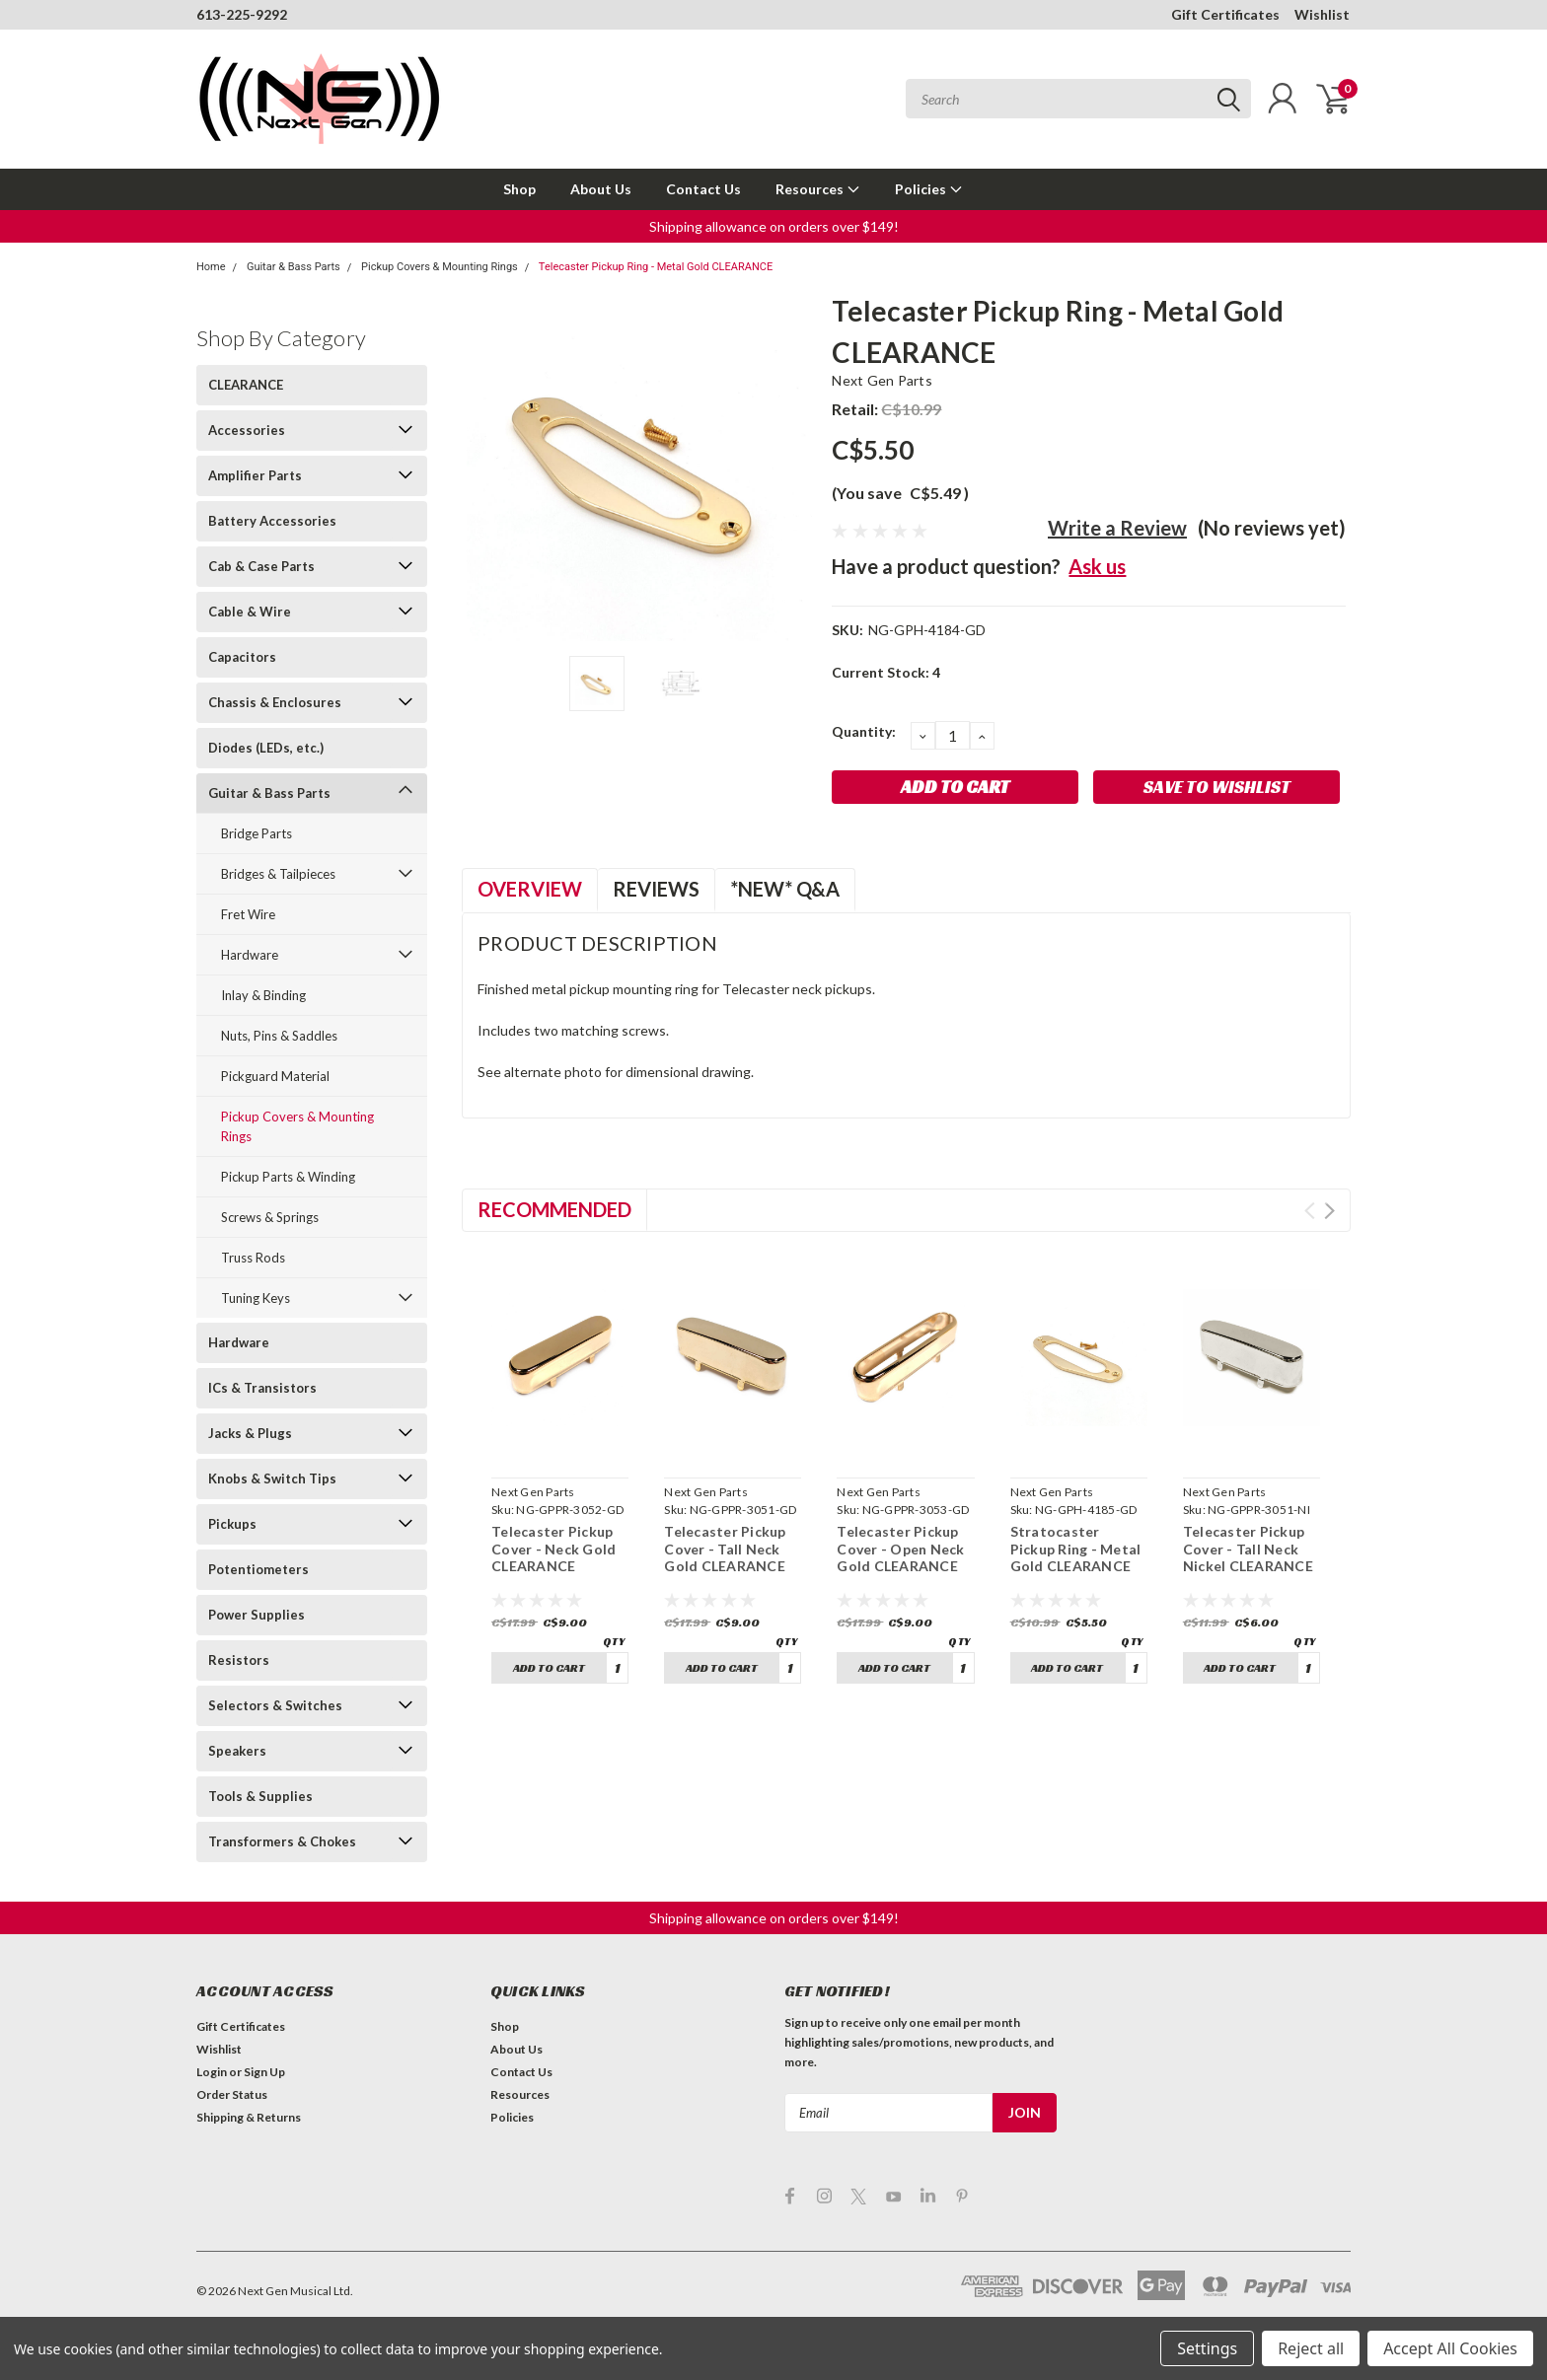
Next (1329, 1210)
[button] (774, 226)
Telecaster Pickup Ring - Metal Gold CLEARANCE (656, 266)
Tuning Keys (255, 1298)
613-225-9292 (241, 14)
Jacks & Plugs (250, 1433)
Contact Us (703, 188)
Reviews (656, 889)
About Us (600, 188)
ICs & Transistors (262, 1388)
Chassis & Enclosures (274, 702)
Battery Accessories (272, 521)
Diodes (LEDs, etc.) (266, 748)
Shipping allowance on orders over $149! (774, 226)
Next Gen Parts (882, 380)
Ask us (1097, 566)
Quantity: (864, 731)
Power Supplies (256, 1615)
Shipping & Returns (248, 2117)
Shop (519, 188)
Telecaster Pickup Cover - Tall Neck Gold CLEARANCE (724, 1548)
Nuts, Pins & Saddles (279, 1036)
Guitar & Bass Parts (293, 266)
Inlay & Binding (263, 995)
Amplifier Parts (255, 475)
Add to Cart (549, 1667)
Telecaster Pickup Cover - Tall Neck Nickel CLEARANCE (1248, 1548)
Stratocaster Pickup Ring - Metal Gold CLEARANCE (1076, 1548)
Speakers (237, 1751)
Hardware (249, 955)
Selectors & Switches (275, 1705)
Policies (929, 188)
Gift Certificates (1225, 14)
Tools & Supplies (260, 1796)
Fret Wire (248, 914)
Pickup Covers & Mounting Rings (439, 266)
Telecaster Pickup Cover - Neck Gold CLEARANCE (553, 1548)
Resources (817, 188)
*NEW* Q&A (785, 889)
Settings (1207, 2348)
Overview (530, 889)
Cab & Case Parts (261, 566)
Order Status (231, 2094)
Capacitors (242, 657)
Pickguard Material (275, 1076)
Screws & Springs (270, 1217)
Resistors (238, 1660)
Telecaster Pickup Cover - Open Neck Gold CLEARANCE (900, 1548)
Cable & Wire (249, 611)
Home (211, 266)
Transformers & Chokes (282, 1841)
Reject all (1311, 2348)
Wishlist (1322, 14)
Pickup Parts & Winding (288, 1177)
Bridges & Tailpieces (278, 874)
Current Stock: (886, 672)
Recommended (554, 1209)
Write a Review (1117, 528)
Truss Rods (253, 1257)
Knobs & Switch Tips (272, 1478)
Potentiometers (258, 1569)
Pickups (232, 1524)
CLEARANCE (245, 385)
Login (211, 2071)
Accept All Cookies (1450, 2348)
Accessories (246, 430)
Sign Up (264, 2071)
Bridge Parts (256, 833)
